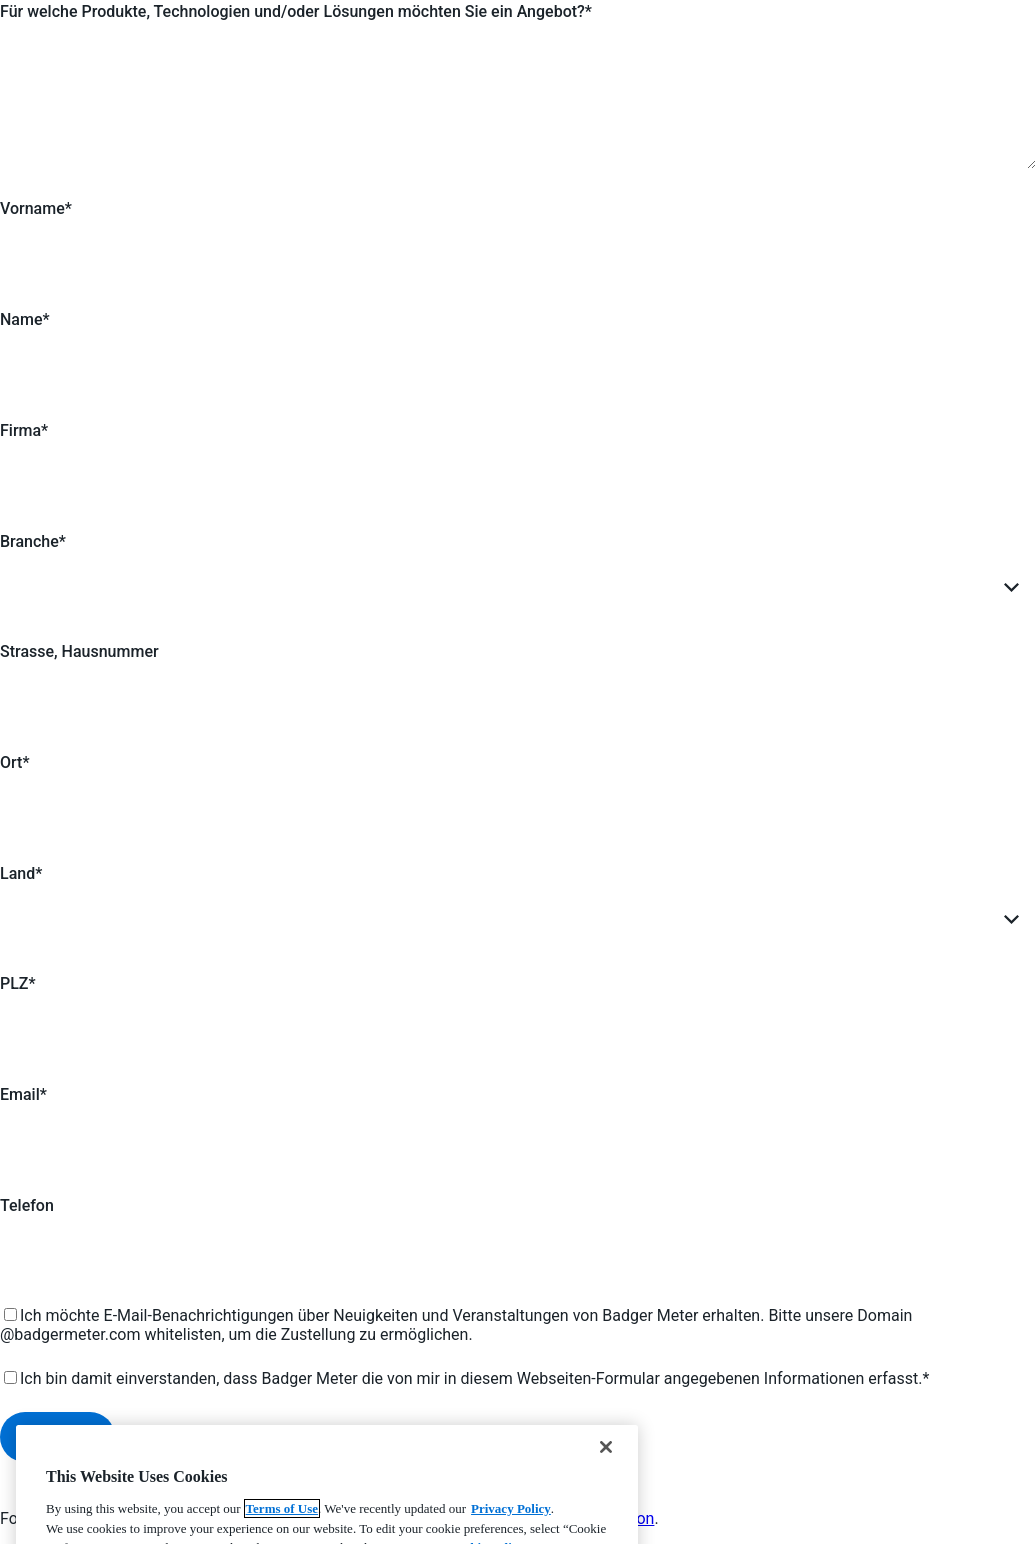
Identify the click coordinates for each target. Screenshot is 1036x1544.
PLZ (14, 983)
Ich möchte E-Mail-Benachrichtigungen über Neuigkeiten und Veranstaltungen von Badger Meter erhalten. (392, 1315)
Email (20, 1094)
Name (21, 319)
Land (17, 873)
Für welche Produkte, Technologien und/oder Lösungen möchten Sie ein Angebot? (292, 11)
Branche (29, 541)
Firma (20, 430)
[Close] (606, 1481)
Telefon (27, 1205)
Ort (11, 762)
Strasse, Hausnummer (79, 651)
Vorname (32, 208)
